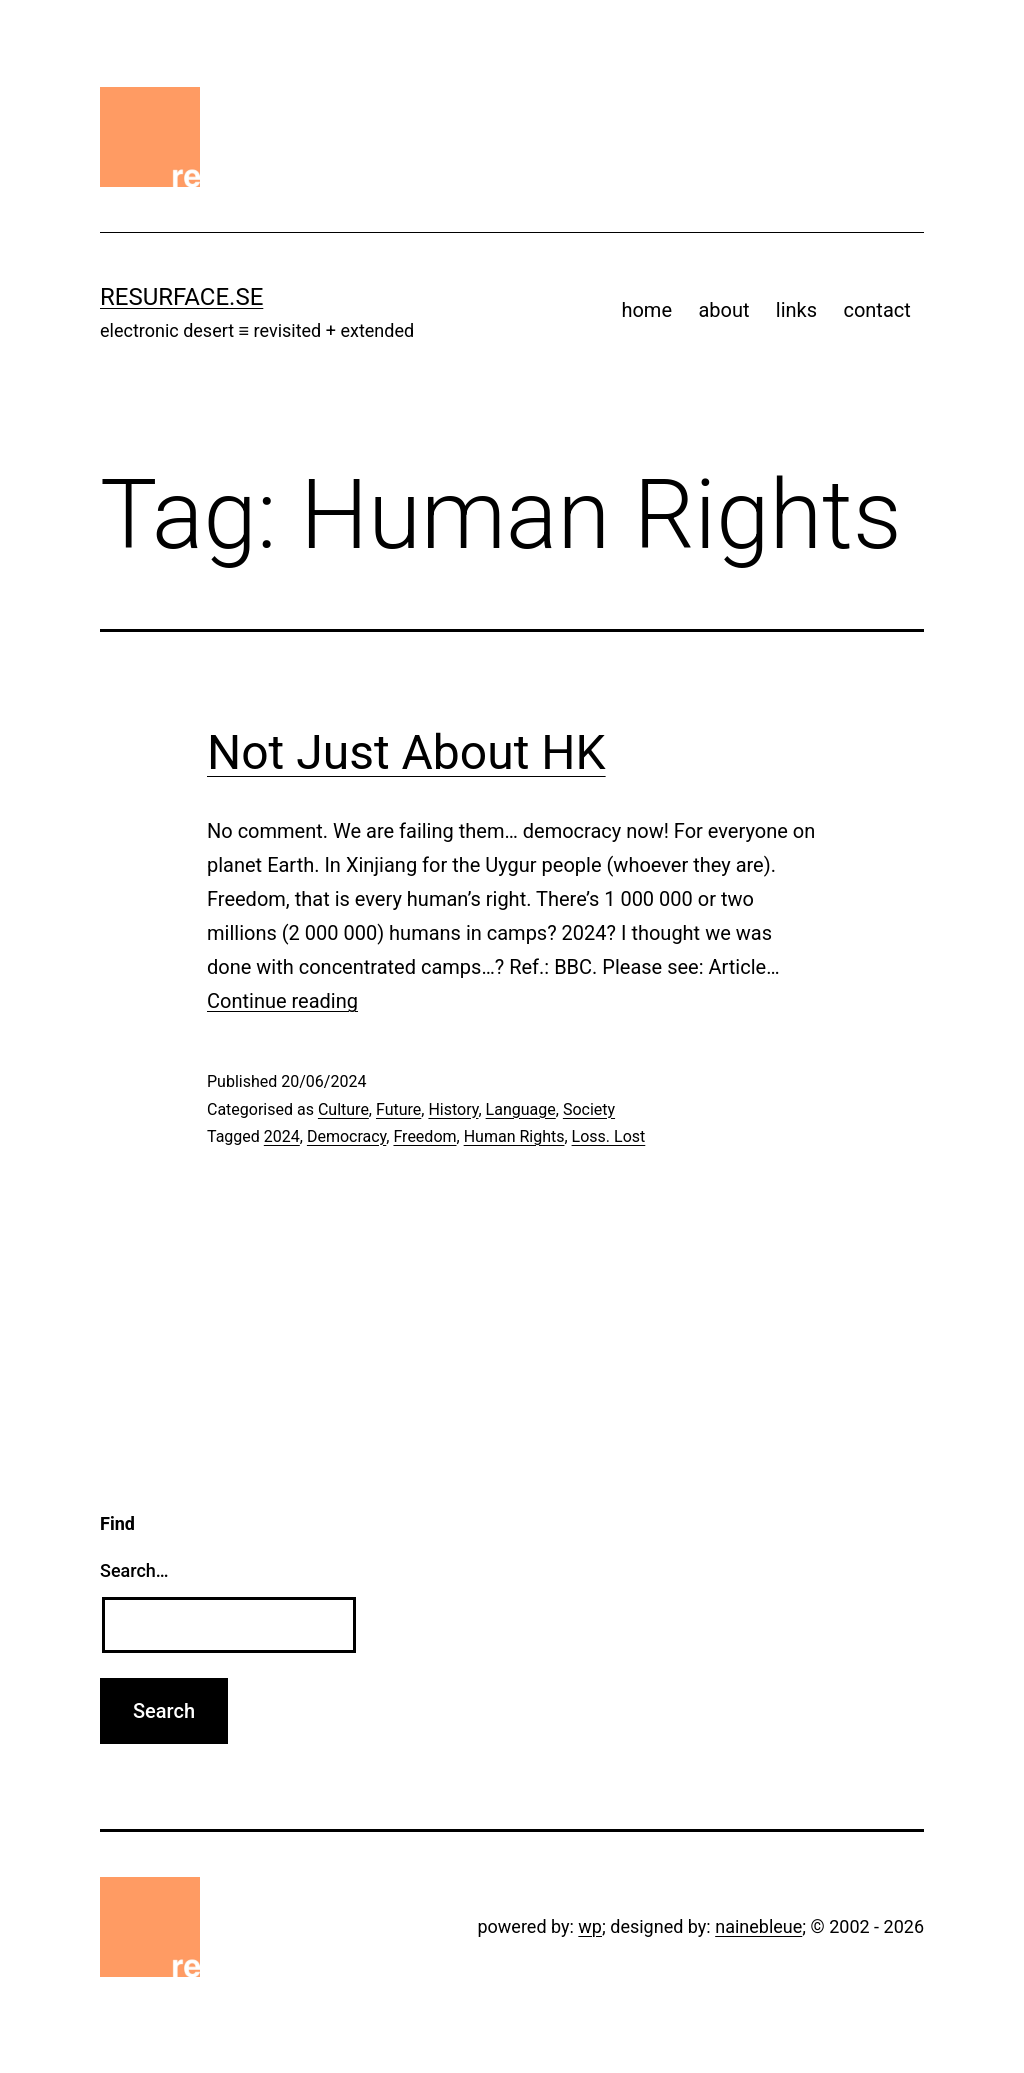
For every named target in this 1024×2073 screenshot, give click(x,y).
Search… (134, 1570)
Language (521, 1109)
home (646, 310)
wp (590, 1926)
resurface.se (181, 297)
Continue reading (282, 1001)
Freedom (424, 1136)
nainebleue (758, 1926)
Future (398, 1109)
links (796, 310)
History (453, 1109)
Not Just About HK (406, 752)
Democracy (346, 1136)
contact (876, 310)
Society (589, 1109)
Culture (343, 1109)
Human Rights (514, 1136)
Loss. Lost (609, 1136)
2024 (282, 1136)
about (723, 310)
